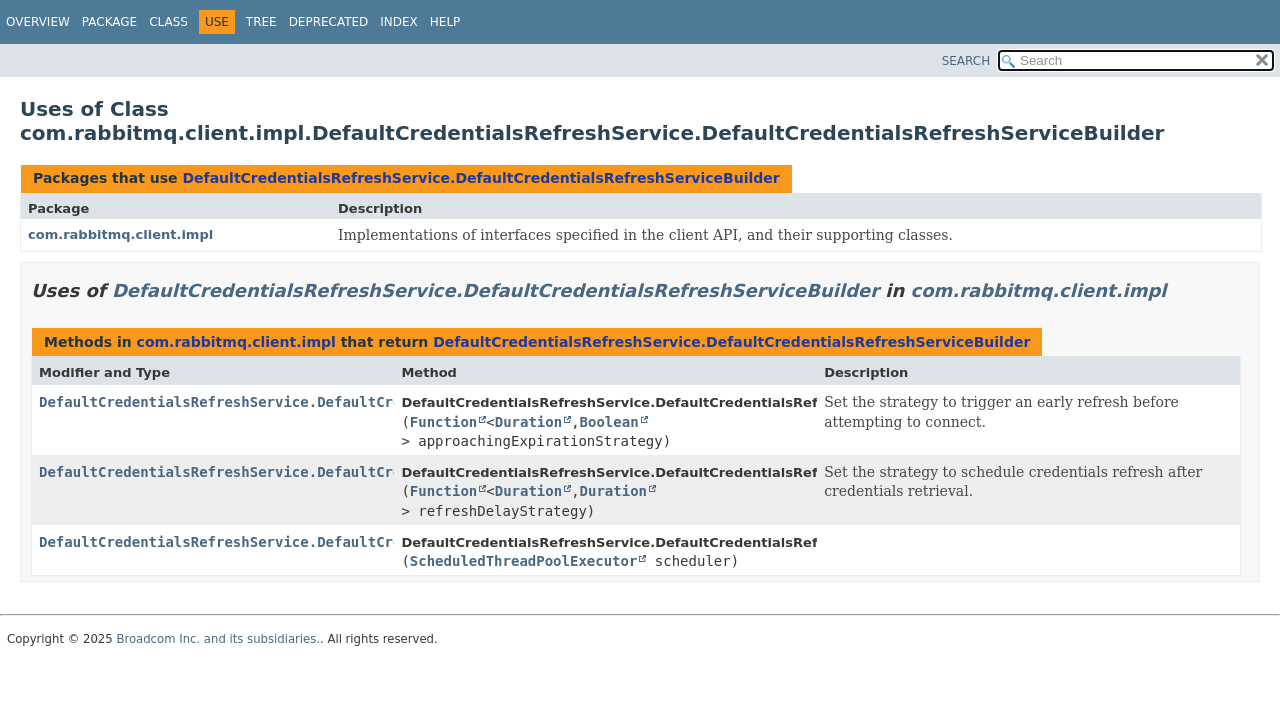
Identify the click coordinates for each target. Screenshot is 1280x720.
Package (109, 22)
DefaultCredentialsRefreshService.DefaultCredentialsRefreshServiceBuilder (480, 178)
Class (168, 22)
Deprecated (329, 22)
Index (399, 22)
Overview (38, 22)
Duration (528, 422)
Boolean (609, 422)
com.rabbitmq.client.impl (120, 234)
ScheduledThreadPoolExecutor (524, 561)
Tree (261, 22)
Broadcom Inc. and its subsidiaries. (218, 639)
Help (445, 22)
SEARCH (966, 61)
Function (443, 422)
